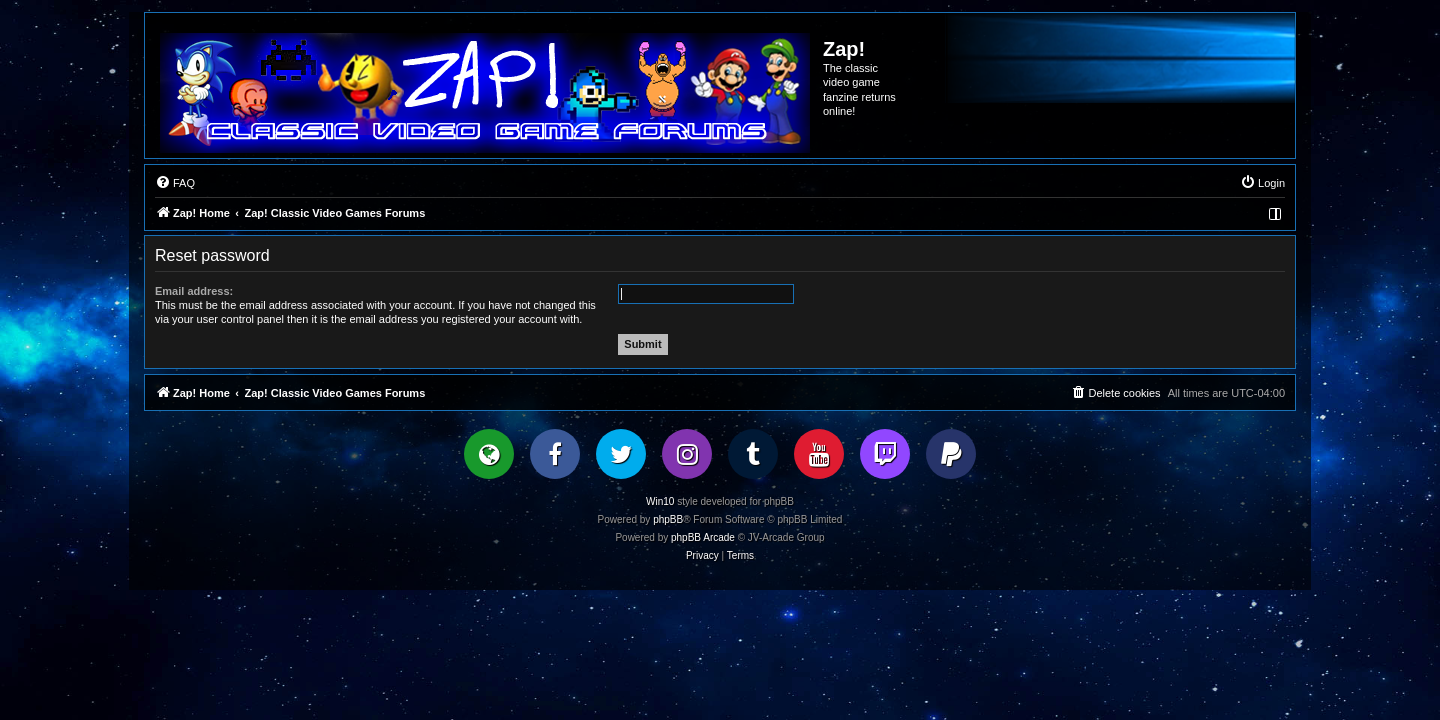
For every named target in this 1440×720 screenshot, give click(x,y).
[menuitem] (175, 183)
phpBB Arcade (703, 537)
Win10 (660, 501)
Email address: (194, 291)
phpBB (668, 519)
